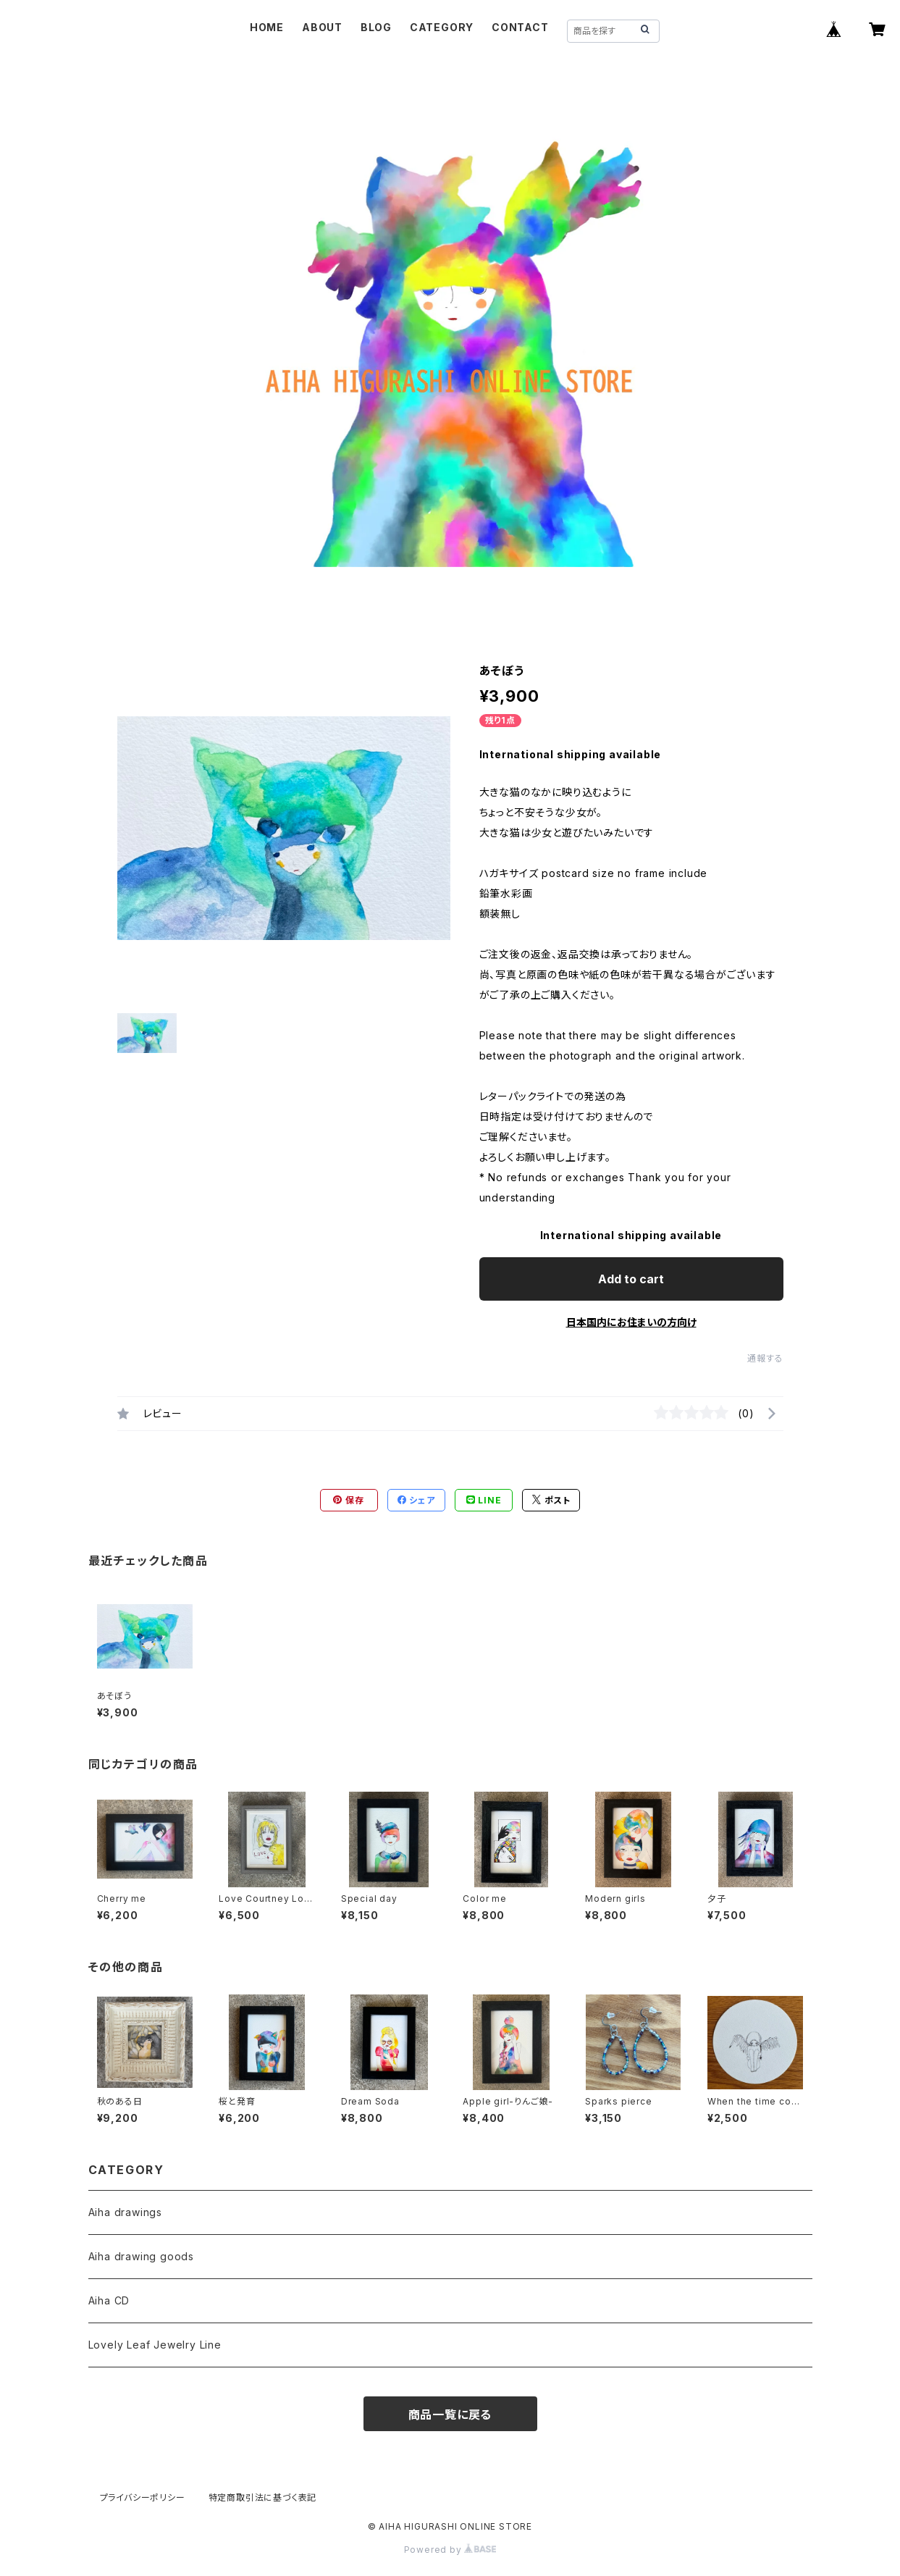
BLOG (376, 27)
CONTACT (520, 27)
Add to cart (631, 1279)
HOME (267, 27)
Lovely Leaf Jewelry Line (155, 2344)
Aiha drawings (125, 2212)
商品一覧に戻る (450, 2414)
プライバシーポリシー (142, 2497)
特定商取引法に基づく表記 (263, 2497)
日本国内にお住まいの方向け (631, 1322)
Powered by (450, 2549)
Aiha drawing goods (141, 2256)
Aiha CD (109, 2300)
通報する (765, 1358)
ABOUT (322, 27)
